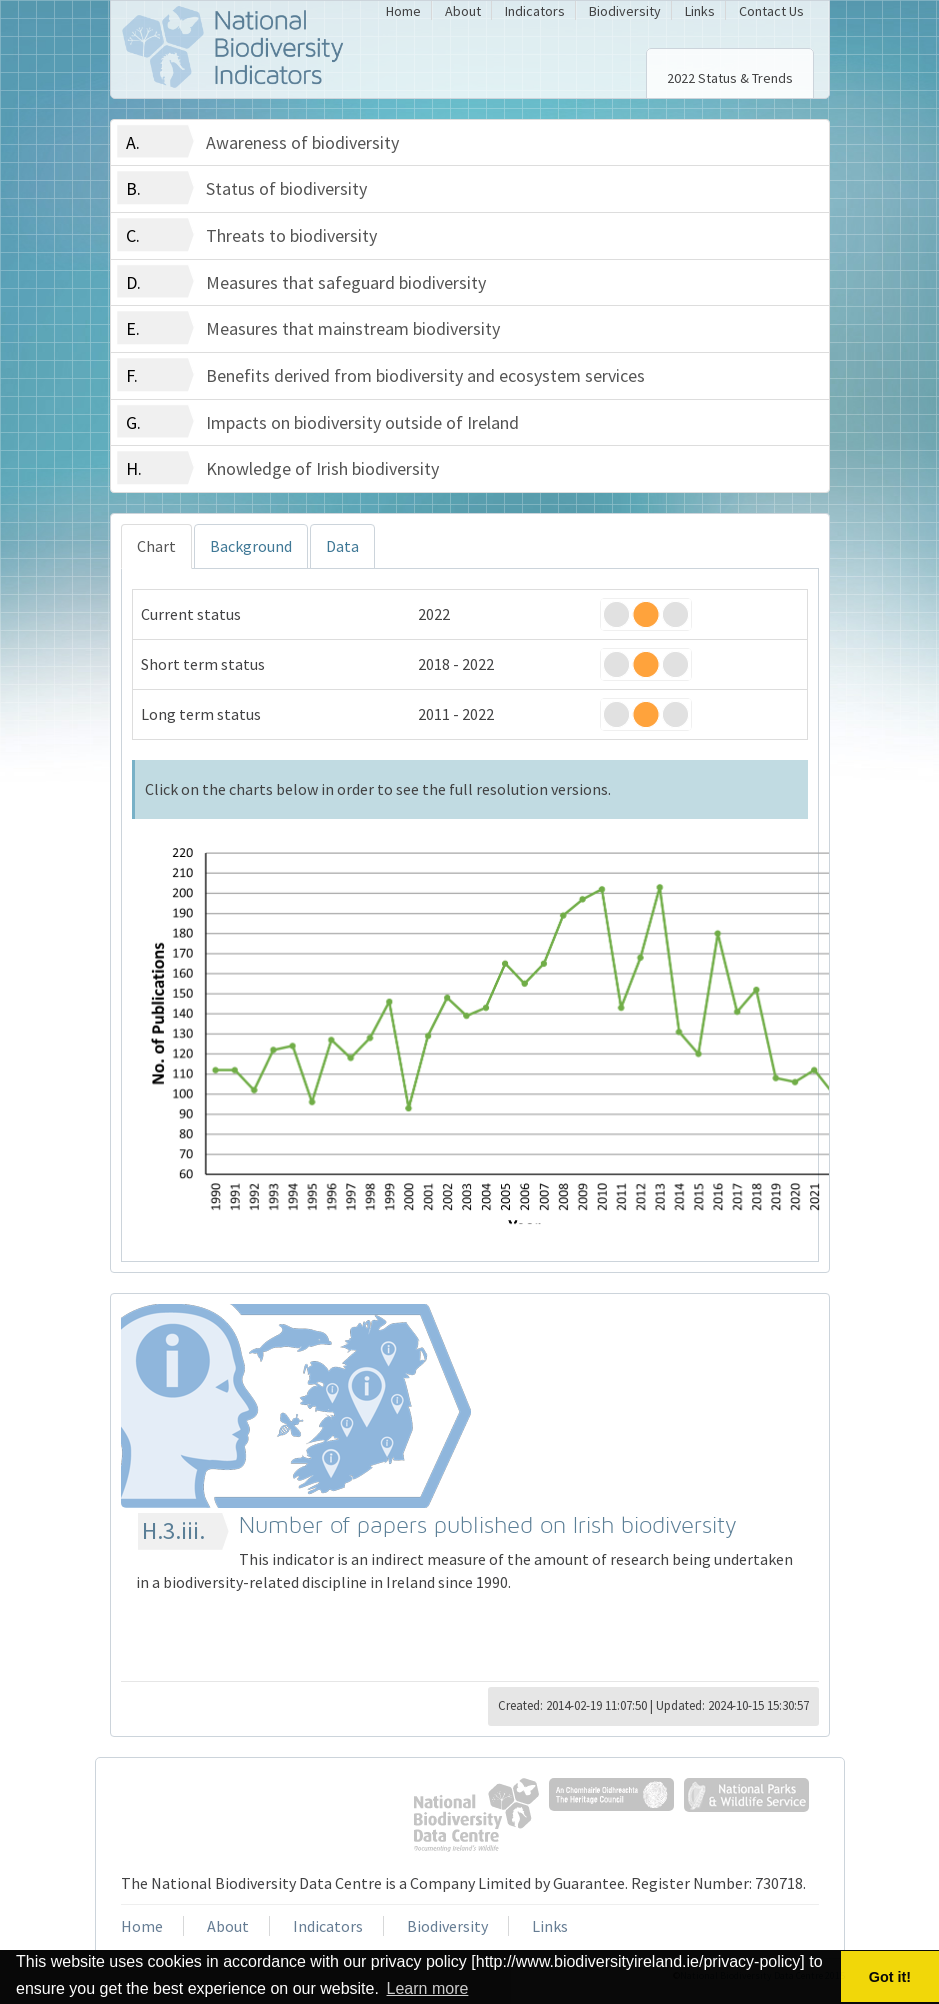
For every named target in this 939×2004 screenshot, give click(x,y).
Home (403, 11)
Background (251, 546)
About (463, 11)
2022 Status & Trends (730, 78)
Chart (156, 546)
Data (342, 546)
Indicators (535, 11)
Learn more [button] (428, 1988)
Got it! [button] (890, 1977)
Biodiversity (625, 11)
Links (700, 11)
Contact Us (771, 11)
